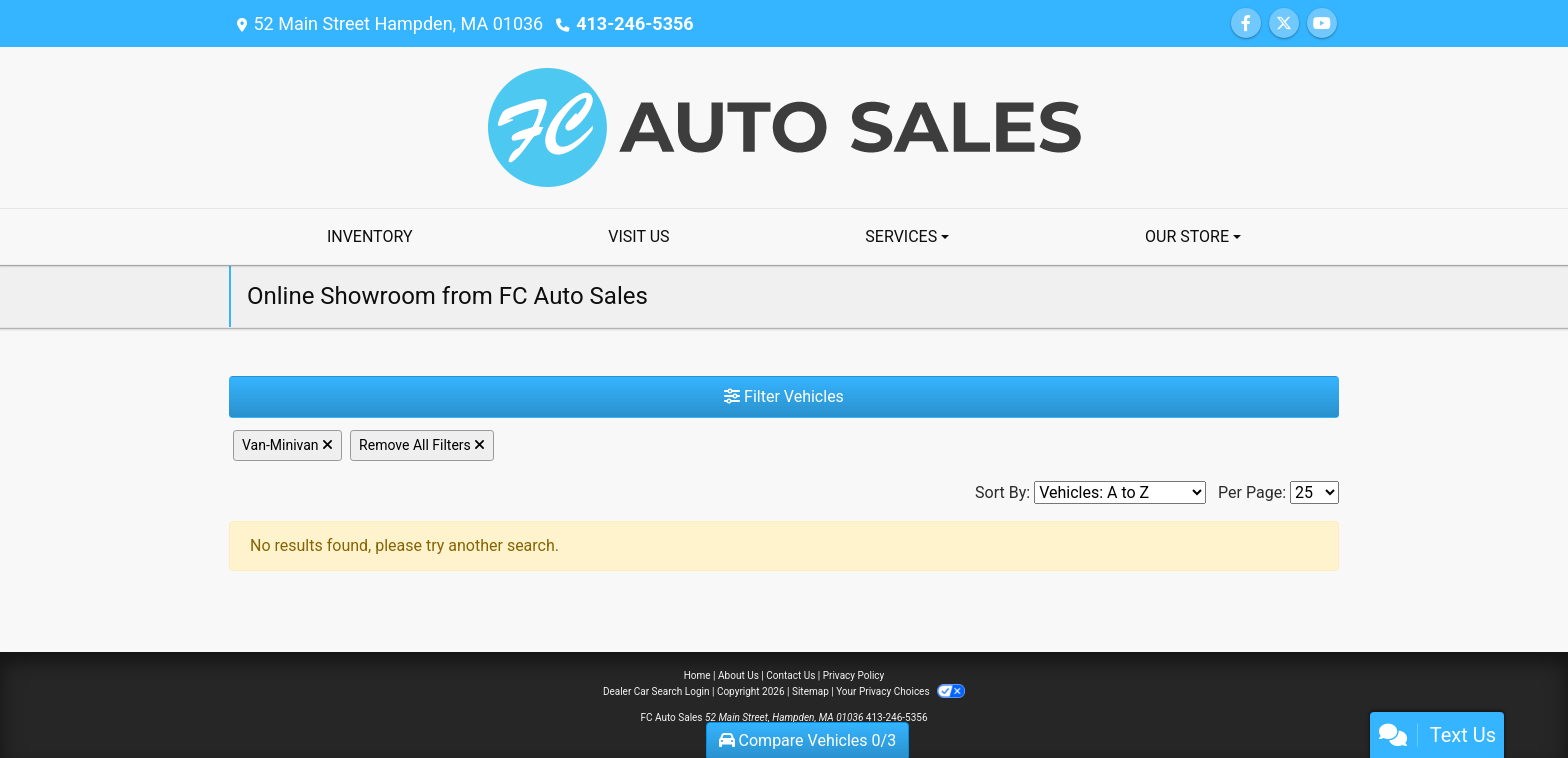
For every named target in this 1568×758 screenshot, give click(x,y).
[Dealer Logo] (784, 126)
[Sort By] (1120, 492)
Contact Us (790, 675)
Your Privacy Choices (900, 691)
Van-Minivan (287, 445)
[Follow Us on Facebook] (1246, 23)
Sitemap (810, 691)
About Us (738, 675)
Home (697, 675)
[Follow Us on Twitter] (1284, 23)
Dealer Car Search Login (656, 691)
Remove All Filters (422, 445)
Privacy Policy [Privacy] (854, 675)
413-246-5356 (634, 23)
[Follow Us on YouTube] (1322, 23)
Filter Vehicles (784, 396)
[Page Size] (1314, 492)
